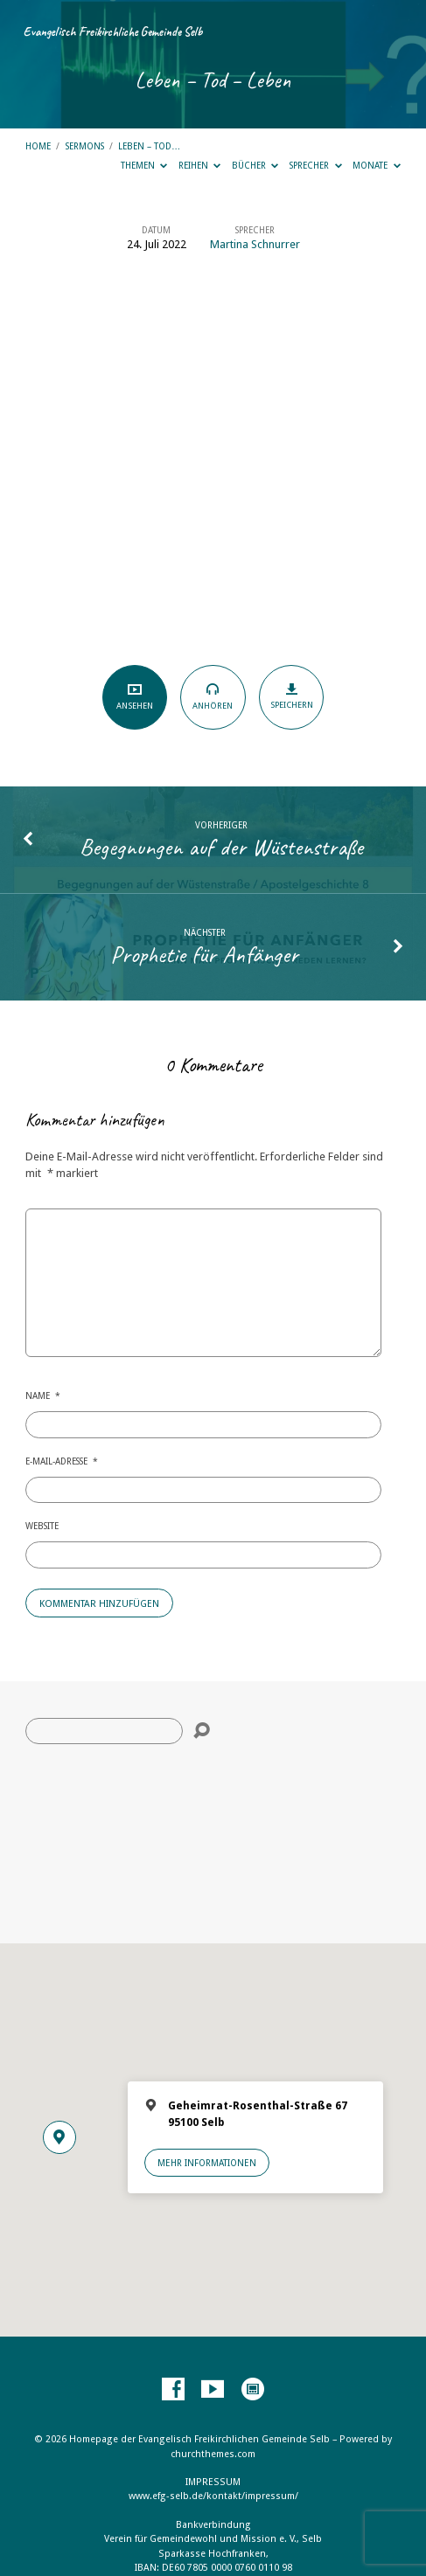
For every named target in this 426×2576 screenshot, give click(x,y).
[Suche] (104, 1731)
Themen (144, 165)
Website (42, 1525)
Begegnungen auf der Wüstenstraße (221, 847)
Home (38, 146)
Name (42, 1395)
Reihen (199, 165)
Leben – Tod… (149, 146)
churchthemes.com (213, 2454)
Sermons (85, 146)
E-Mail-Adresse (61, 1461)
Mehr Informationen (206, 2162)
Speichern (292, 696)
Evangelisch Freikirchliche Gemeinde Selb (113, 31)
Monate (377, 165)
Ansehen (134, 696)
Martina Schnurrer (255, 244)
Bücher (255, 165)
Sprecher (316, 165)
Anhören (213, 696)
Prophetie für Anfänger (204, 954)
